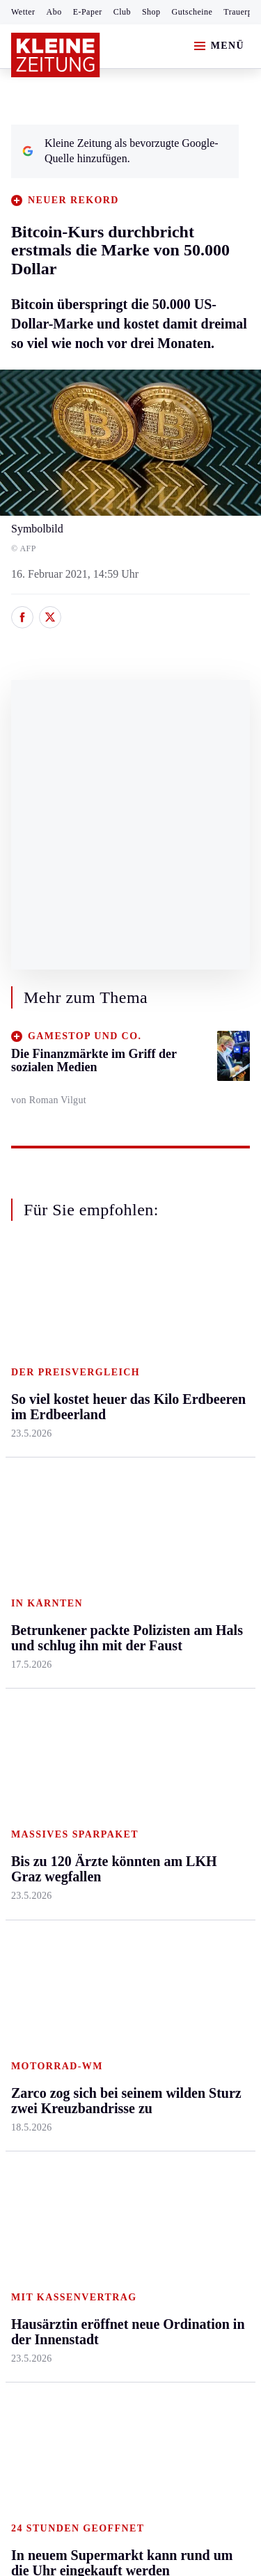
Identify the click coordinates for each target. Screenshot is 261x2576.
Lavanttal (111, 1402)
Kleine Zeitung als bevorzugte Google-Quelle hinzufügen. (120, 150)
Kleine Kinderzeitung (203, 1711)
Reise (183, 1429)
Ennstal (28, 1348)
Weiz (22, 1578)
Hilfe (101, 1662)
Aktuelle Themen (191, 1643)
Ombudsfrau (198, 1402)
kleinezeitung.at (87, 2255)
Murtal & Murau (48, 1445)
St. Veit (106, 1482)
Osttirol (107, 1456)
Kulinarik (192, 1482)
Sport (24, 1636)
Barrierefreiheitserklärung (74, 2168)
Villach (106, 1509)
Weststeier (34, 1605)
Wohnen (189, 1456)
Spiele (104, 1742)
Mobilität (191, 1375)
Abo (54, 12)
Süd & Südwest (46, 1525)
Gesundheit (196, 1348)
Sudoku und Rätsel (197, 1780)
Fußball (28, 1716)
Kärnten (110, 1322)
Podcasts (190, 1815)
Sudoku (107, 1770)
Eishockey (34, 1822)
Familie (188, 1536)
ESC (181, 1868)
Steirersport (37, 1662)
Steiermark (38, 1322)
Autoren (108, 1690)
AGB (88, 2131)
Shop (151, 12)
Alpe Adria (195, 1677)
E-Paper (87, 12)
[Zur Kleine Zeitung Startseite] (55, 55)
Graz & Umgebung (36, 1382)
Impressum (38, 2131)
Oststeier (31, 1497)
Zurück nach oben (130, 1284)
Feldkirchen (116, 1375)
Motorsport (36, 1770)
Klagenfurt (114, 1348)
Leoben (28, 1417)
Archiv (105, 1716)
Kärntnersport (42, 1690)
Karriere (189, 1509)
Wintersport (37, 1796)
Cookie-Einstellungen (62, 2207)
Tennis (25, 1742)
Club (122, 12)
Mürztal (29, 1471)
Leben (185, 1322)
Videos (186, 1842)
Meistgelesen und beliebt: (71, 1923)
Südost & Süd (42, 1551)
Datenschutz (140, 2131)
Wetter (23, 12)
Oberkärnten (118, 1429)
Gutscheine (192, 12)
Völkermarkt (119, 1536)
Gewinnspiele (201, 1746)
